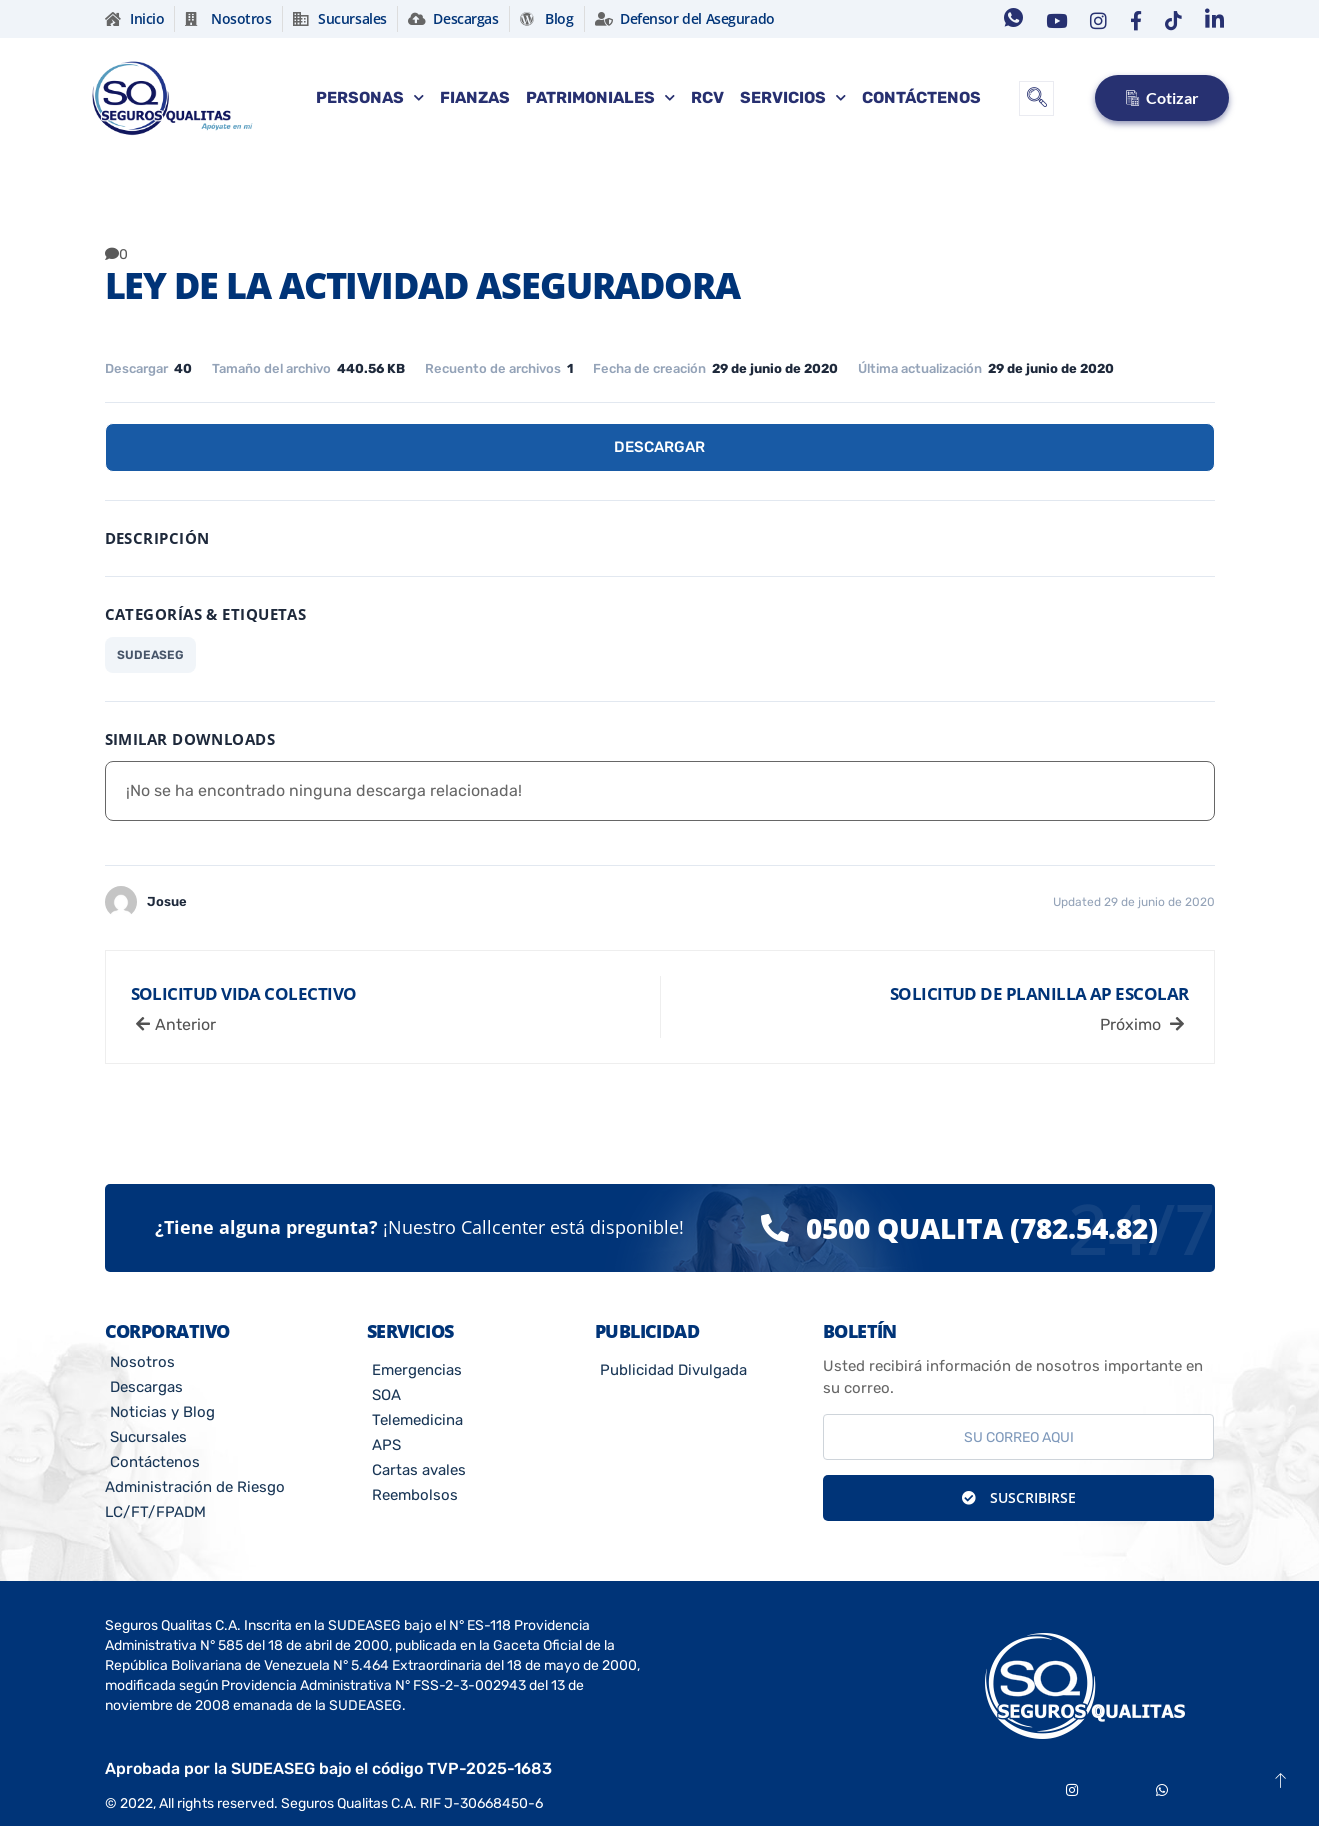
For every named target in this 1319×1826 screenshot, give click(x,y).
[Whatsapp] (1009, 19)
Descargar (659, 447)
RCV (707, 97)
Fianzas (475, 97)
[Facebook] (1131, 19)
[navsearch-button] (1036, 98)
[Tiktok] (1169, 19)
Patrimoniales (600, 97)
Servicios (793, 97)
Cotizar (1162, 97)
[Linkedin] (1210, 19)
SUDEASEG (150, 655)
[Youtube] (1052, 19)
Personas (370, 97)
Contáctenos (921, 97)
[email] (1019, 1437)
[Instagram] (1094, 19)
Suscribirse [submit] (1019, 1497)
